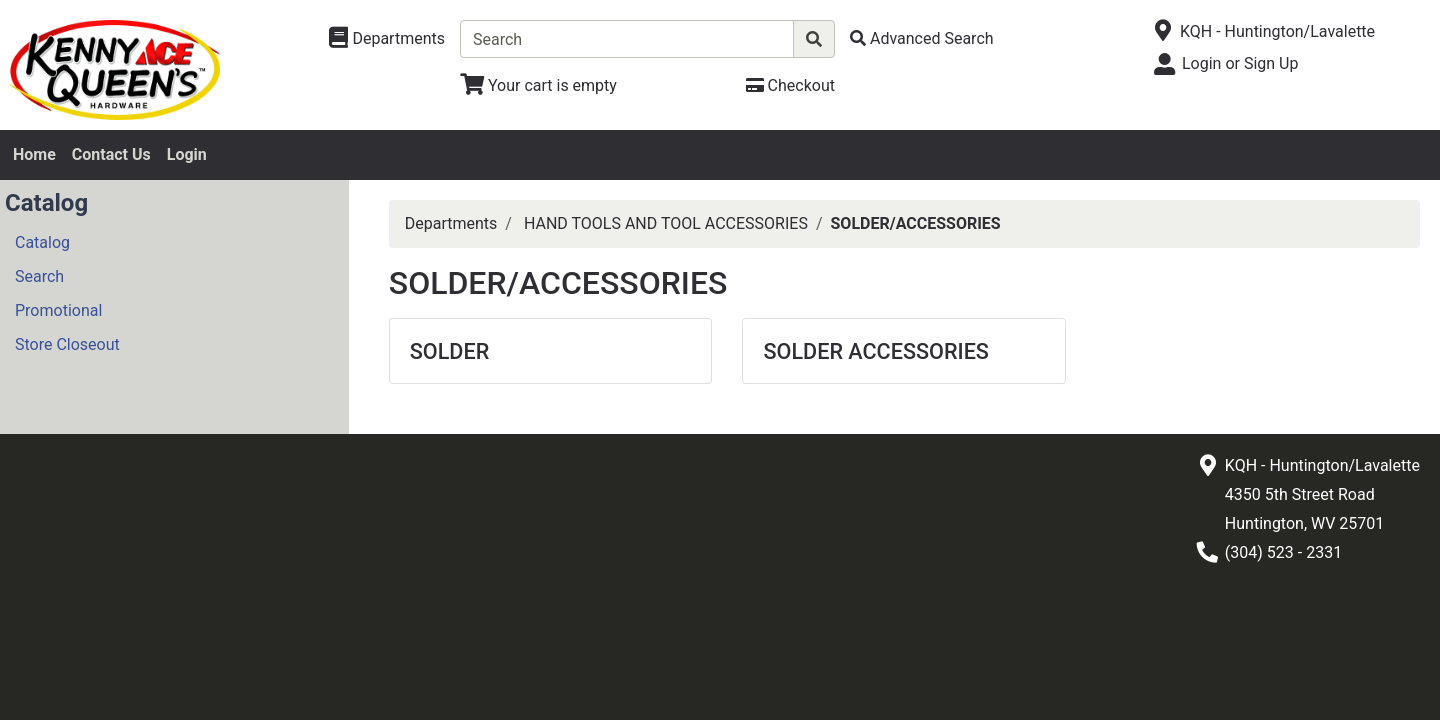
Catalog (42, 242)
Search (39, 276)
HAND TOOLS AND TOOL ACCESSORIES (666, 223)
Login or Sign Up (1240, 63)
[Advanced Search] (922, 38)
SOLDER (450, 351)
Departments (451, 223)
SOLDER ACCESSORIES (875, 351)
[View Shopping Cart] (538, 85)
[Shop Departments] (387, 39)
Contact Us (111, 154)
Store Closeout (67, 344)
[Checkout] (790, 85)
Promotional (58, 310)
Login (187, 154)
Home (34, 154)
